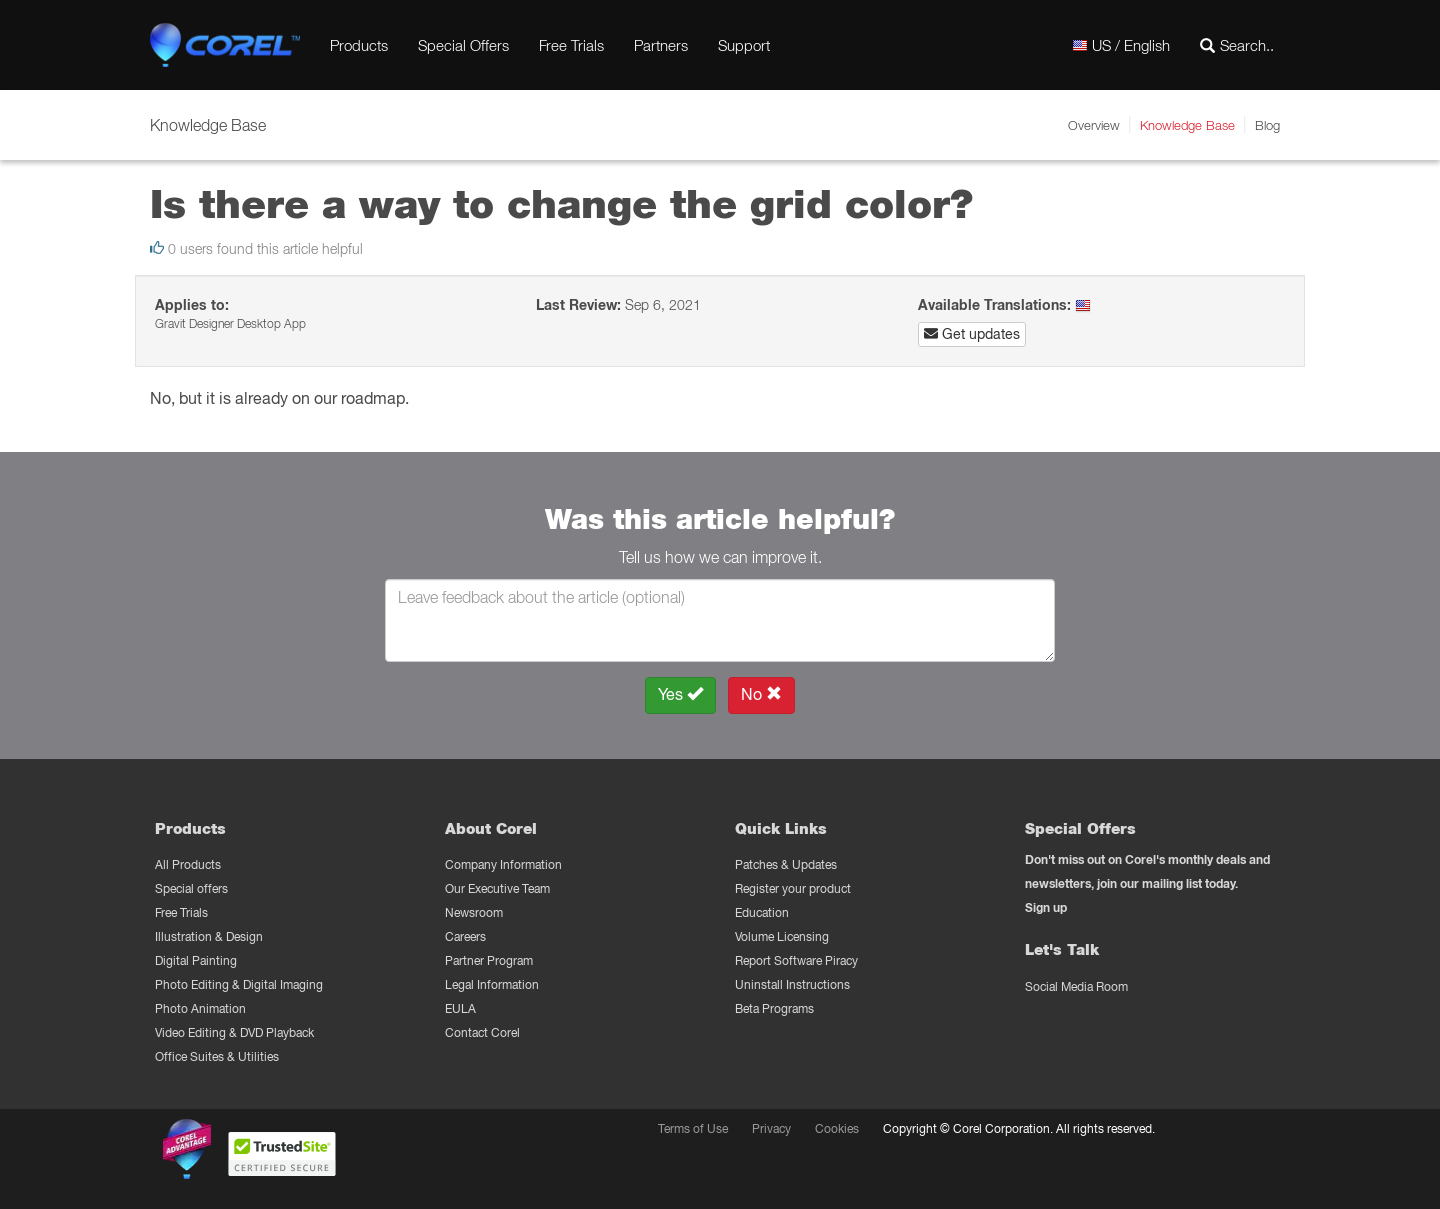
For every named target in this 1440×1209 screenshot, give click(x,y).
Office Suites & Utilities (217, 1056)
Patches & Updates (786, 864)
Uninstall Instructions (792, 984)
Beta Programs (774, 1008)
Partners (661, 45)
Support (744, 45)
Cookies (837, 1128)
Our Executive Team (497, 888)
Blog (1267, 125)
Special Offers (463, 45)
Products (359, 45)
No (761, 694)
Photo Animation (200, 1008)
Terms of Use (693, 1128)
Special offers (191, 888)
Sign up (1046, 907)
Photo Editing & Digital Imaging (239, 984)
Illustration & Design (209, 936)
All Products (188, 864)
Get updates (972, 334)
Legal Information (492, 984)
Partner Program (489, 960)
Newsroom (474, 912)
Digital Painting (196, 960)
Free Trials (571, 45)
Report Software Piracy (796, 960)
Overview (1094, 125)
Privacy (771, 1128)
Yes (680, 694)
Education (762, 912)
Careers (465, 936)
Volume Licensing (782, 936)
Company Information (503, 864)
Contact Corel (482, 1032)
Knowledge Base (1187, 125)
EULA (460, 1008)
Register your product (793, 888)
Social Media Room (1076, 986)
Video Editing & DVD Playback (234, 1032)
